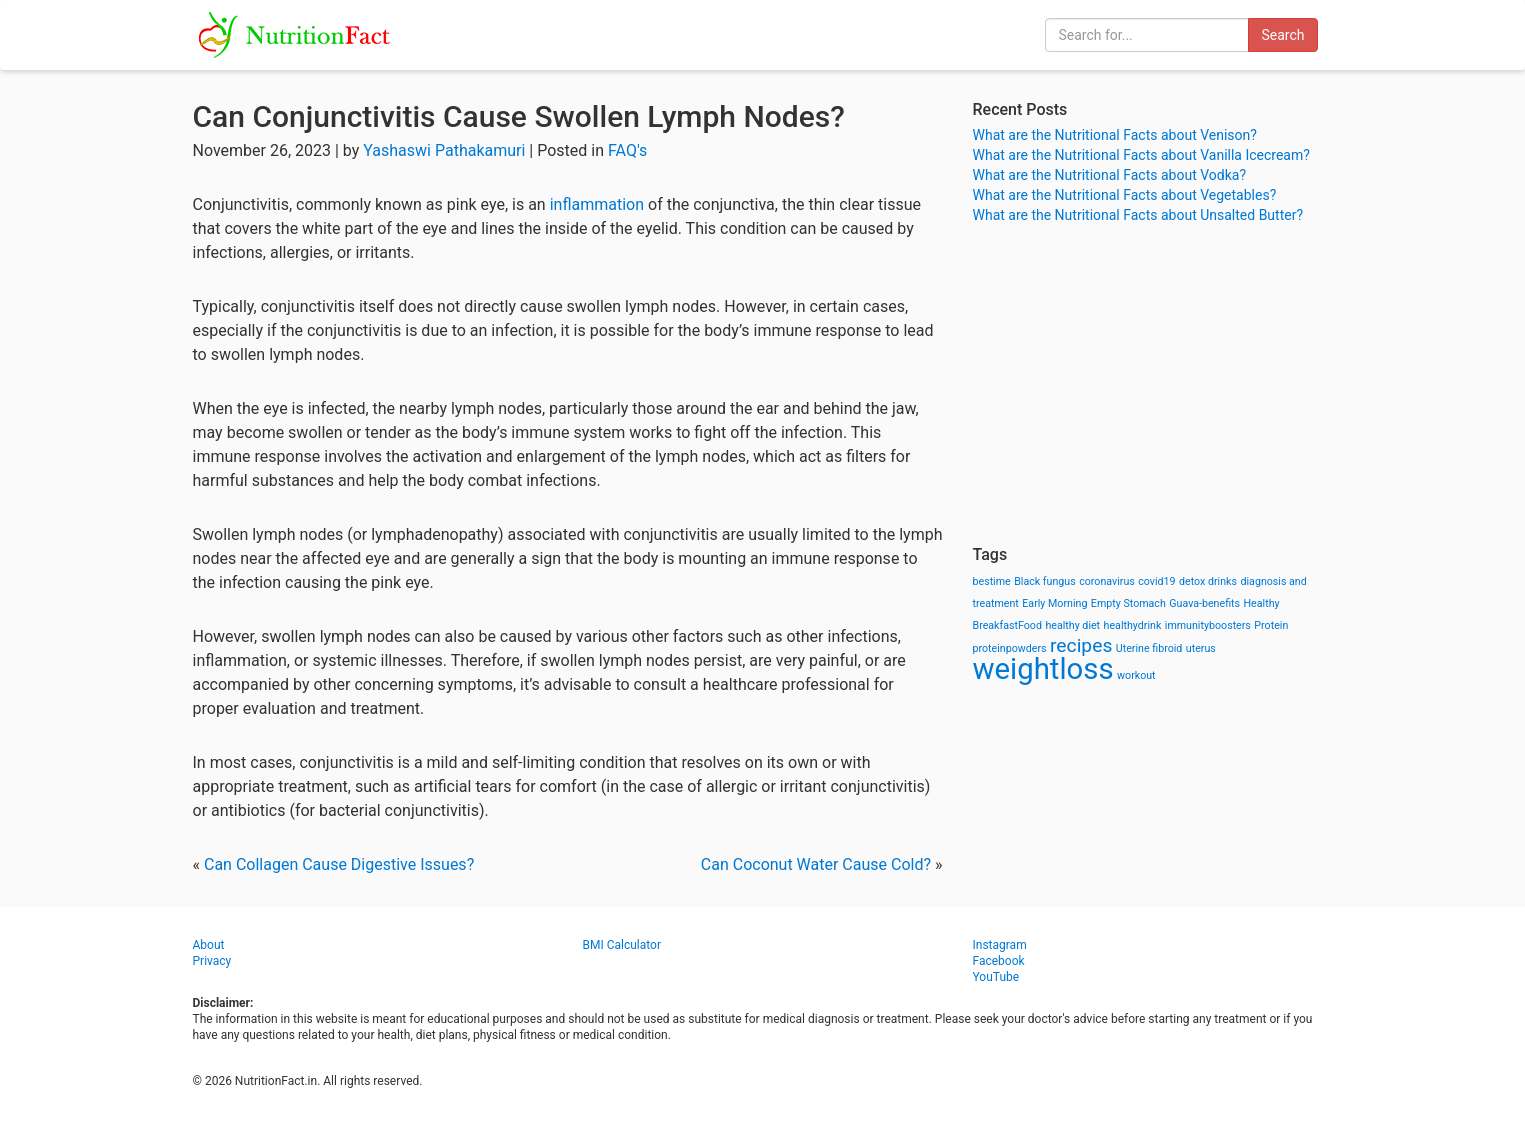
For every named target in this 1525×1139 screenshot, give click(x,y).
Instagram (1000, 945)
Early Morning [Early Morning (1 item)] (1054, 603)
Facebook (999, 961)
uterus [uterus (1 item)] (1201, 648)
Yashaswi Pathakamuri (444, 150)
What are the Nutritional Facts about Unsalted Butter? (1138, 215)
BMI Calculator (622, 945)
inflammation (597, 204)
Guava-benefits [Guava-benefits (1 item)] (1204, 603)
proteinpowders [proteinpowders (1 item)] (1010, 648)
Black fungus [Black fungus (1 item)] (1044, 581)
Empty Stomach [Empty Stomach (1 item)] (1128, 603)
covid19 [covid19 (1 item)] (1156, 581)
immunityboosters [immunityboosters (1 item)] (1208, 625)
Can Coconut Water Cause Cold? (816, 864)
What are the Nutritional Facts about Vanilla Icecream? (1141, 155)
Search (1282, 35)
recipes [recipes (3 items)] (1081, 645)
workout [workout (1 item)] (1136, 675)
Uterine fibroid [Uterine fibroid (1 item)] (1149, 648)
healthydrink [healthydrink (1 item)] (1133, 625)
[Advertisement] (1153, 385)
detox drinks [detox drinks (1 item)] (1208, 581)
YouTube (996, 977)
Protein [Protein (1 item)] (1271, 625)
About (209, 945)
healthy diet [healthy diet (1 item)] (1072, 625)
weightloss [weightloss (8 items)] (1043, 669)
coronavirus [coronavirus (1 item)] (1107, 581)
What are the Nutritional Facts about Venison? (1115, 135)
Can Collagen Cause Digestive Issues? (339, 864)
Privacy (212, 961)
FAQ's (627, 150)
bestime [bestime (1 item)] (992, 581)
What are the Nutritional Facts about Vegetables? (1125, 195)
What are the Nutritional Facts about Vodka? (1110, 175)
